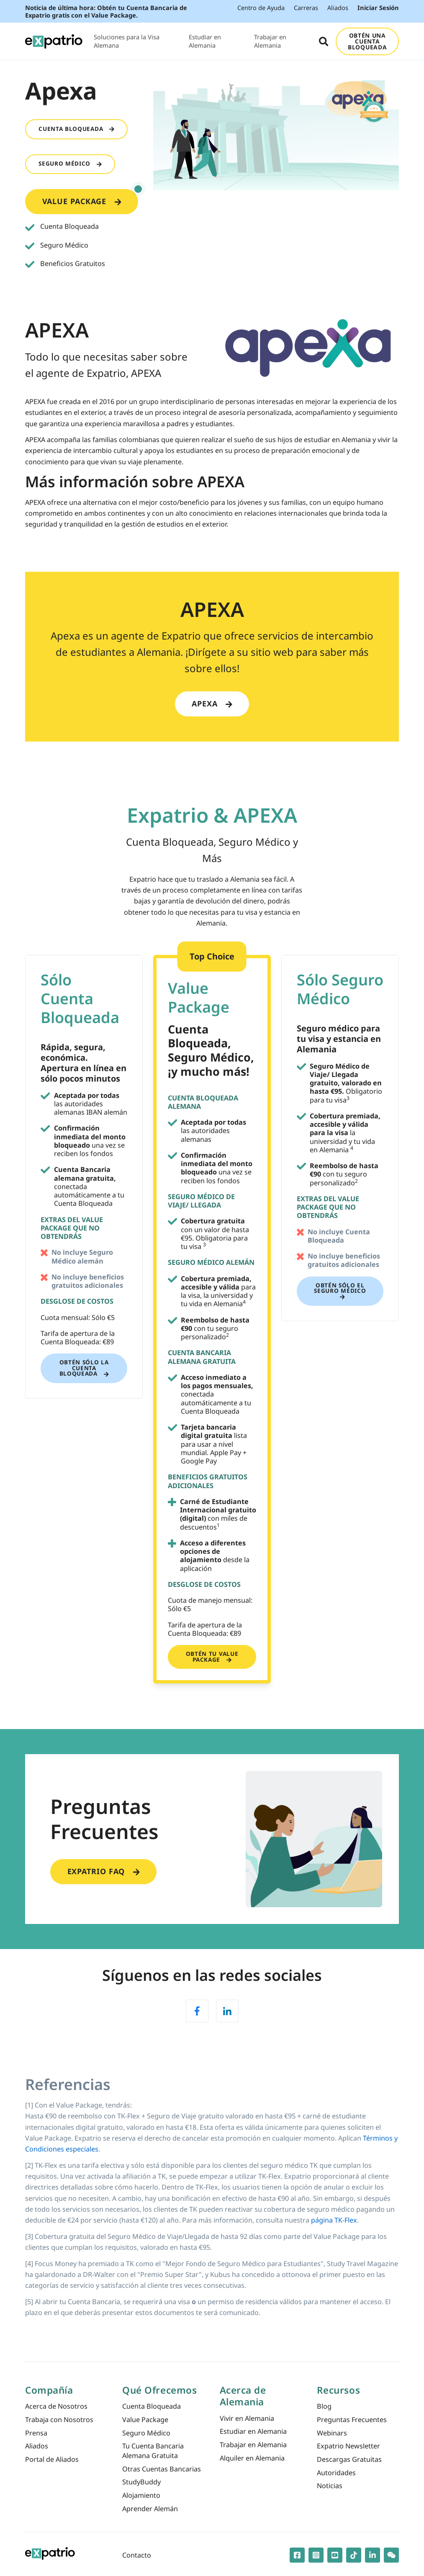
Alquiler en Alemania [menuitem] (252, 2458)
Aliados (337, 7)
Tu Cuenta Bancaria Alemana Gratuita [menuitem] (153, 2450)
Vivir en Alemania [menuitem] (247, 2418)
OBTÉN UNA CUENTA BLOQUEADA (367, 41)
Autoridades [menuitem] (336, 2472)
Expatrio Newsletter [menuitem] (348, 2446)
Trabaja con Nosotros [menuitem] (59, 2419)
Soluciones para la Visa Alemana (126, 41)
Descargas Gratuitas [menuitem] (349, 2459)
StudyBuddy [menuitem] (141, 2481)
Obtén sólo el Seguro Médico (340, 1291)
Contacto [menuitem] (136, 2555)
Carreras (306, 7)
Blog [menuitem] (324, 2406)
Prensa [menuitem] (36, 2433)
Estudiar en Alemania (205, 41)
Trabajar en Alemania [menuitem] (253, 2444)
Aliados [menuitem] (36, 2446)
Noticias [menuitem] (329, 2485)
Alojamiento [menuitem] (141, 2495)
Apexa (212, 703)
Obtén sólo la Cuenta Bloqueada (84, 1367)
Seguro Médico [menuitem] (146, 2433)
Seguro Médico (70, 163)
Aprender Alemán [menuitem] (150, 2508)
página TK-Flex (334, 2220)
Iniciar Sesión (378, 7)
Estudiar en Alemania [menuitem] (253, 2431)
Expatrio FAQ (103, 1871)
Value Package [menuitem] (145, 2419)
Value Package (90, 197)
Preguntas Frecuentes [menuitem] (352, 2419)
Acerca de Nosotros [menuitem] (56, 2406)
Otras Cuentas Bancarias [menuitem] (161, 2469)
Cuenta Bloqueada (76, 129)
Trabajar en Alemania (270, 41)
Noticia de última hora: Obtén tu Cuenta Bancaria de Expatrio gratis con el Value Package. (106, 11)
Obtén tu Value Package (212, 1656)
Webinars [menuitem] (332, 2433)
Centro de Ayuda (261, 7)
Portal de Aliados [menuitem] (52, 2459)
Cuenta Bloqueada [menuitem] (151, 2406)
